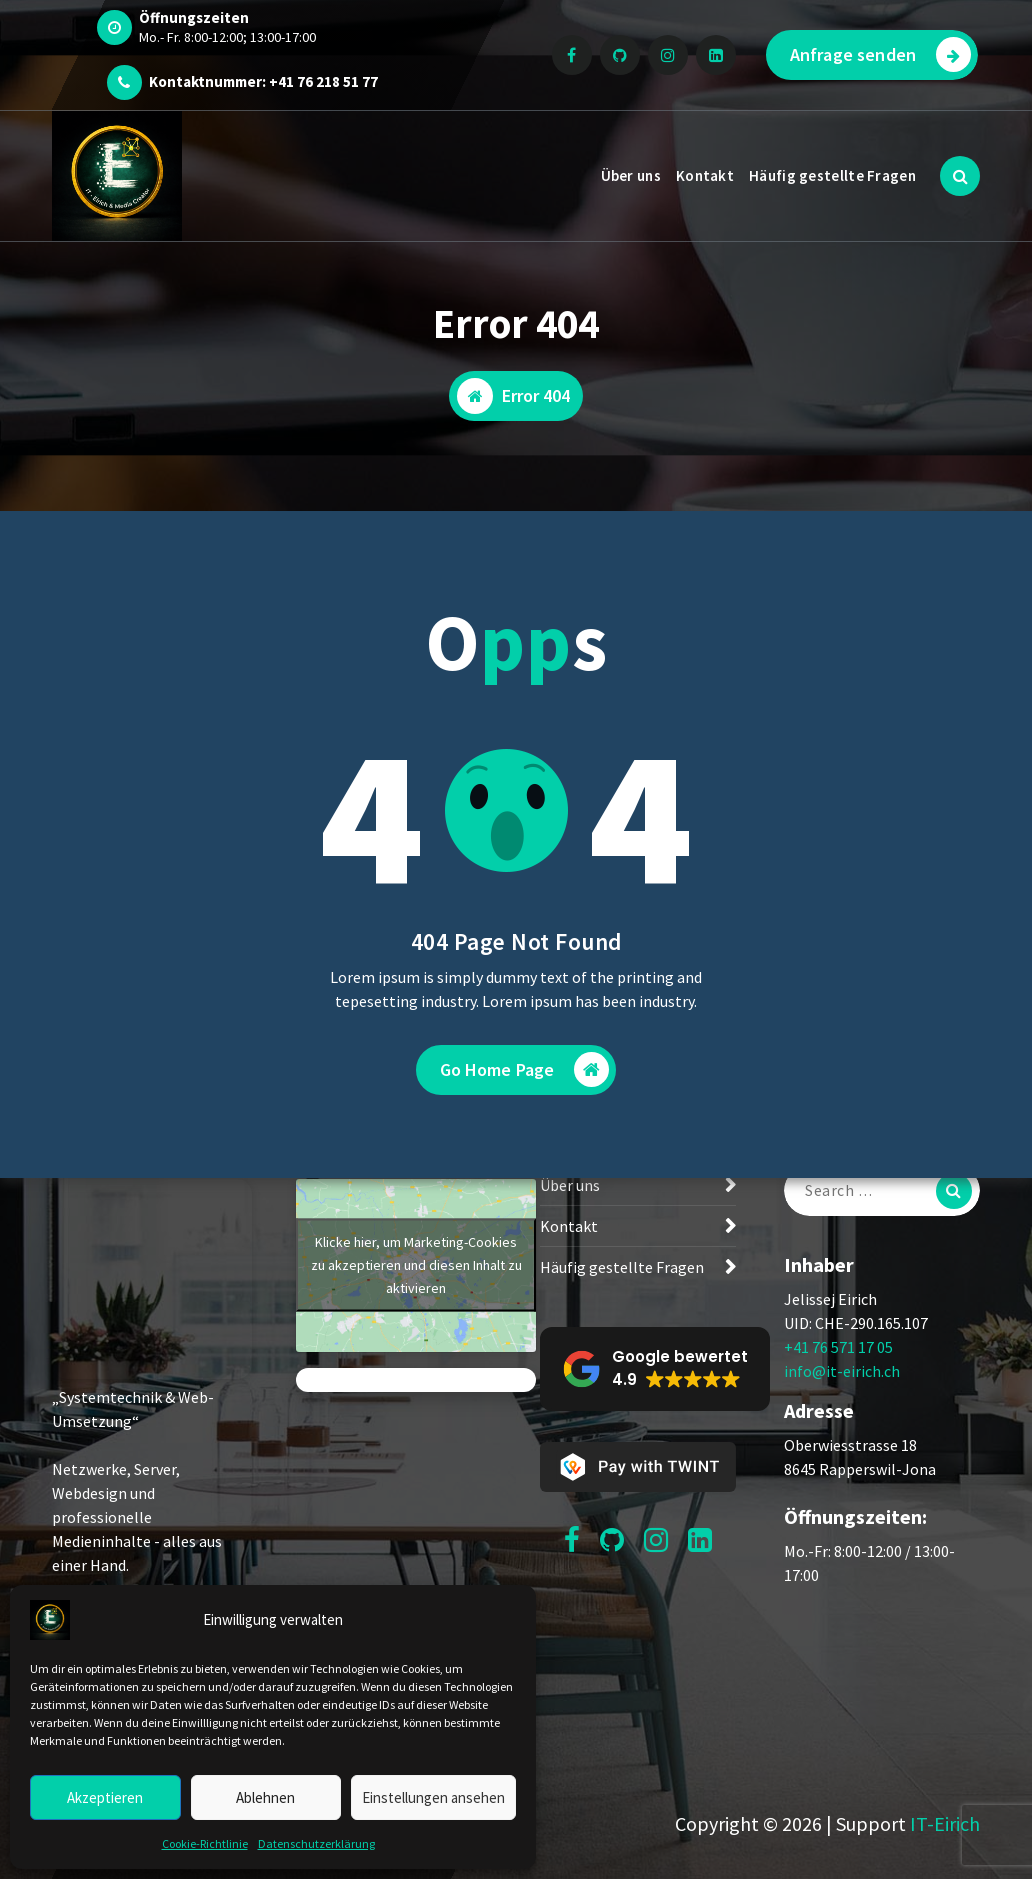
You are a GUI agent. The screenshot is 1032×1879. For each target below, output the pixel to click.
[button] (655, 1369)
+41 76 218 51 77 (323, 82)
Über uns (631, 175)
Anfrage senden (880, 54)
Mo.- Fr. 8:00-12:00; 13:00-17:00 (227, 37)
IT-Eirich (945, 1823)
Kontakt (705, 175)
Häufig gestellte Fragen (832, 175)
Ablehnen (265, 1797)
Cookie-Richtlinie (205, 1843)
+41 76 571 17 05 (838, 1347)
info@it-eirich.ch (842, 1371)
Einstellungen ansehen (433, 1797)
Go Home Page (525, 1069)
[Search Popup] (960, 176)
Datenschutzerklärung (316, 1843)
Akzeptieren (105, 1797)
